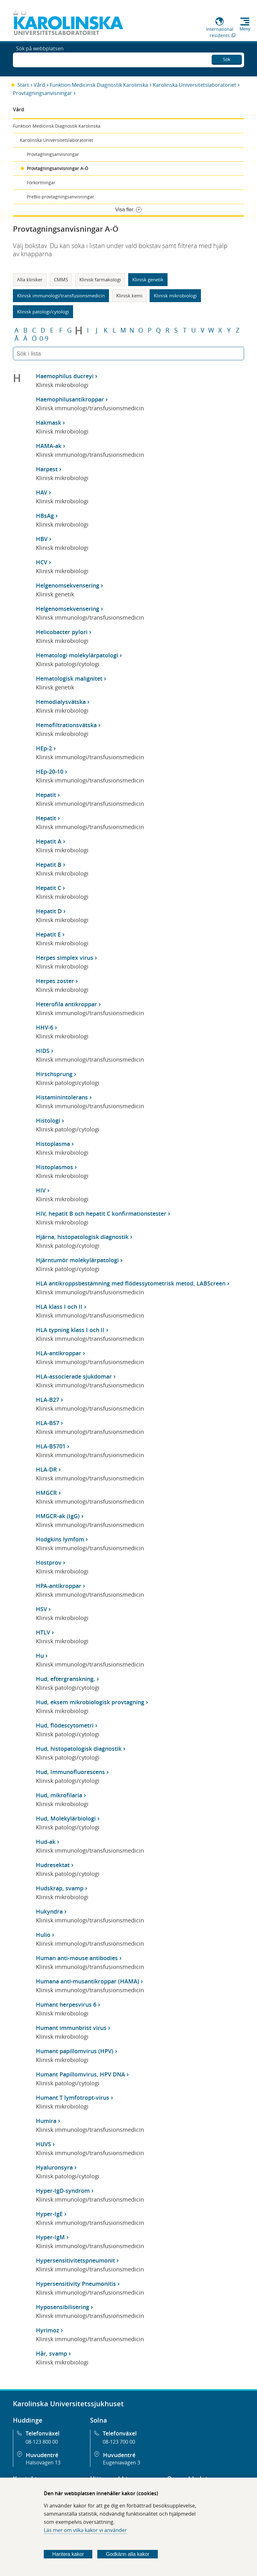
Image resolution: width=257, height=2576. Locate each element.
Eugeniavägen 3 (121, 2462)
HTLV (43, 1632)
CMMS (61, 279)
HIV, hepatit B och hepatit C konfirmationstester (101, 1213)
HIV (41, 1190)
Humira (46, 2121)
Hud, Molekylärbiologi (66, 1818)
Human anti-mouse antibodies (77, 1958)
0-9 (43, 338)
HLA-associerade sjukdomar (74, 1376)
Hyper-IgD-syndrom (63, 2190)
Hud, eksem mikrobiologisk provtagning (90, 1702)
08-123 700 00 (119, 2441)
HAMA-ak (48, 446)
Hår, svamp (51, 2353)
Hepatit (46, 795)
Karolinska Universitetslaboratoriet (194, 84)
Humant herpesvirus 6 (66, 2004)
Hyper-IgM (50, 2237)
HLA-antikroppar (58, 1353)
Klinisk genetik (147, 279)
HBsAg (45, 515)
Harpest (47, 469)
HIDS (42, 1050)
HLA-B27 (47, 1399)
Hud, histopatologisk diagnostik (79, 1748)
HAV (41, 492)
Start (23, 84)
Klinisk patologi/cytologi (43, 311)
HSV (41, 1609)
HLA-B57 (47, 1423)
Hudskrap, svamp (59, 1888)
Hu (40, 1655)
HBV (42, 539)
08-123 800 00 (42, 2441)
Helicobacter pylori (62, 632)
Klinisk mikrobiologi (175, 295)
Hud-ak (45, 1841)
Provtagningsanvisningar (42, 93)
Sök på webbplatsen (40, 59)
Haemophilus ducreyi (65, 376)
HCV (41, 562)
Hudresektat (53, 1865)
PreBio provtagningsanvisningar (60, 197)
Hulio (43, 1934)
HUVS (43, 2144)
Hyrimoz (47, 2330)
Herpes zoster (55, 981)
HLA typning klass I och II (70, 1330)
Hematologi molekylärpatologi (77, 655)
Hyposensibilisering (62, 2307)
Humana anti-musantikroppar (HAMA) (87, 1981)
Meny (245, 28)
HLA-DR (46, 1469)
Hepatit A (48, 841)
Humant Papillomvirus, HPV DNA (80, 2074)
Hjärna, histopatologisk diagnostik (82, 1237)
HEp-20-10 (49, 771)
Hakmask (48, 422)
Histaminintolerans (62, 1097)
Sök (226, 58)
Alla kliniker (30, 279)
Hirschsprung (54, 1074)
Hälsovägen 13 (43, 2462)
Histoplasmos (54, 1167)
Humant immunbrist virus (71, 2028)
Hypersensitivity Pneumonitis (76, 2283)
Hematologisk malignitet (69, 678)
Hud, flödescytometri (65, 1725)
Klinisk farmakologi (100, 279)
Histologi (48, 1120)
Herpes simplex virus (64, 957)
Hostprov (48, 1562)
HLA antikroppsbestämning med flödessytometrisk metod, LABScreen (131, 1283)
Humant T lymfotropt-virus (72, 2097)
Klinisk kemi (129, 295)
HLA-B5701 (51, 1446)
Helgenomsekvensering (67, 585)
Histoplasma (53, 1143)
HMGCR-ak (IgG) (58, 1516)
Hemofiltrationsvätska (66, 725)
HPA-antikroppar (58, 1585)
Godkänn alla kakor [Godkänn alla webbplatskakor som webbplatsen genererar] (127, 2554)
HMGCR (46, 1492)
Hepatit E (48, 934)
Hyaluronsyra (54, 2167)
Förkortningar (41, 182)
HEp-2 (44, 748)
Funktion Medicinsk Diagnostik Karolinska (99, 84)
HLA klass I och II (59, 1306)
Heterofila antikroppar (66, 1004)
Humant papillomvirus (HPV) (74, 2051)
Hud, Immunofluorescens (70, 1772)
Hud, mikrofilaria (59, 1795)
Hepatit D (49, 911)
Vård (39, 84)
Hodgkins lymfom (60, 1539)
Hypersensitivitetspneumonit (75, 2260)
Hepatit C (48, 888)
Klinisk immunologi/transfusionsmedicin (61, 295)
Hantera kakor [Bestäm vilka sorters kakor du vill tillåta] (68, 2554)
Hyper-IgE (49, 2214)
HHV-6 (44, 1027)
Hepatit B (48, 864)
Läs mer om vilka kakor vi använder (85, 2530)
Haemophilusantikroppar (70, 399)
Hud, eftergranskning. (65, 1679)
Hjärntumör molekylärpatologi (77, 1260)
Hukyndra (49, 1911)
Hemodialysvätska (61, 701)
